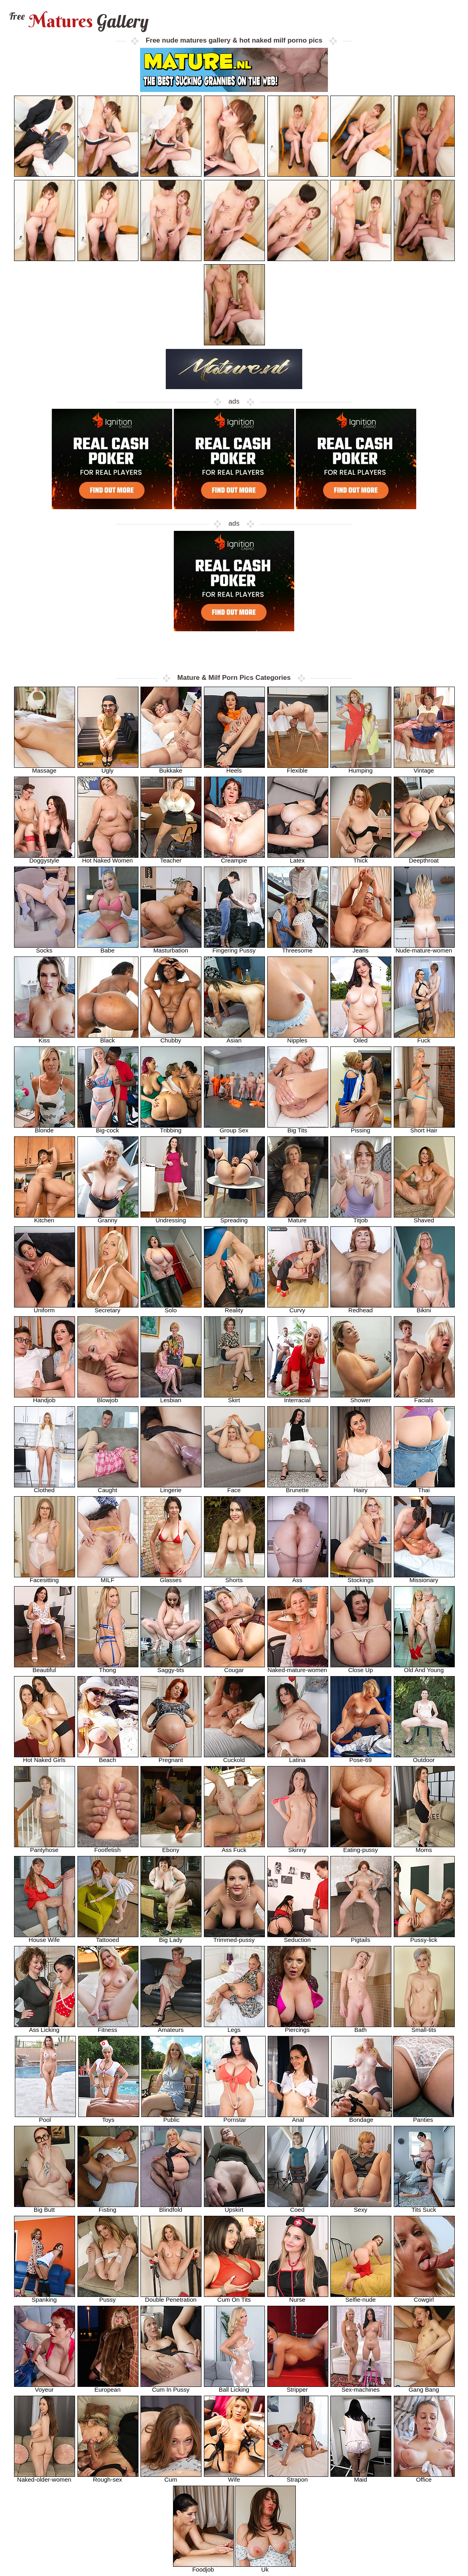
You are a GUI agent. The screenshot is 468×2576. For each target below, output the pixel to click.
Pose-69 (360, 1757)
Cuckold (234, 1757)
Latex (297, 858)
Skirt (234, 1397)
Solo (170, 1307)
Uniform (44, 1307)
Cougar (234, 1667)
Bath (360, 2027)
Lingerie (170, 1487)
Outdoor (424, 1757)
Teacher (170, 858)
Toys (108, 2117)
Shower (360, 1397)
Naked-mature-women (297, 1667)
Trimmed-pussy (234, 1937)
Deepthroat (424, 858)
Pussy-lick (424, 1937)
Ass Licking (44, 2027)
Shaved (424, 1218)
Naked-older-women (44, 2477)
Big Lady (170, 1937)
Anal (298, 2117)
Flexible (297, 768)
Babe (107, 948)
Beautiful (44, 1667)
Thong (107, 1667)
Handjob (44, 1397)
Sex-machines (360, 2387)
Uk (265, 2567)
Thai (424, 1487)
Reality (234, 1307)
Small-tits (424, 2027)
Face (234, 1487)
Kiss (44, 1038)
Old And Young (424, 1667)
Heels (234, 768)
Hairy (360, 1487)
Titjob (360, 1218)
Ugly (107, 768)
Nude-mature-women (424, 948)
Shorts (234, 1577)
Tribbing (170, 1128)
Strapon (297, 2477)
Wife (234, 2477)
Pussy (107, 2297)
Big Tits (297, 1128)
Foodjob (203, 2567)
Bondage (361, 2117)
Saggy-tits (170, 1667)
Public (171, 2117)
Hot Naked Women (107, 858)
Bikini (424, 1307)
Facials (424, 1397)
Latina (297, 1757)
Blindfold (170, 2207)
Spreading (234, 1218)
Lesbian (170, 1397)
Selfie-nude (360, 2297)
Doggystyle (44, 858)
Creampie (234, 858)
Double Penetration (170, 2297)
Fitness (107, 2027)
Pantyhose (44, 1847)
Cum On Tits (234, 2297)
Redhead (360, 1307)
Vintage (424, 768)
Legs (234, 2027)
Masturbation (170, 948)
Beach (107, 1757)
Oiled (360, 1038)
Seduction (297, 1937)
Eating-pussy (360, 1847)
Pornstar (235, 2117)
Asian (234, 1038)
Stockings (360, 1577)
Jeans (360, 948)
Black (107, 1038)
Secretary (107, 1307)
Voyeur (44, 2387)
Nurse (297, 2297)
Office (424, 2477)
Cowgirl (424, 2297)
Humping (360, 768)
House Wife (44, 1937)
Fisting (107, 2207)
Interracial (297, 1397)
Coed (297, 2207)
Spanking (44, 2297)
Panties (423, 2117)
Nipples (297, 1038)
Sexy (360, 2207)
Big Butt (44, 2207)
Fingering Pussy (234, 948)
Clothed (44, 1487)
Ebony (170, 1847)
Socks (44, 948)
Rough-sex (107, 2477)
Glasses (170, 1577)
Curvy (297, 1307)
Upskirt (234, 2207)
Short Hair (424, 1128)
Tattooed (107, 1937)
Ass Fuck (234, 1847)
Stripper (297, 2387)
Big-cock (107, 1128)
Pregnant (170, 1757)
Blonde (44, 1128)
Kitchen (44, 1218)
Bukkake (170, 768)
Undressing (170, 1218)
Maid (360, 2477)
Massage (44, 768)
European (107, 2387)
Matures (78, 21)
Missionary (424, 1577)
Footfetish (107, 1847)
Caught (107, 1487)
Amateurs (170, 2027)
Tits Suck (424, 2207)
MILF (107, 1577)
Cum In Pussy (170, 2387)
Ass (297, 1577)
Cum (170, 2477)
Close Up (360, 1667)
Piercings (297, 2027)
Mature (297, 1218)
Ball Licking (234, 2387)
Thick (360, 858)
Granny (107, 1218)
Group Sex (234, 1128)
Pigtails (360, 1937)
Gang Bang (424, 2387)
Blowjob (107, 1397)
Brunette (297, 1487)
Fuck (424, 1038)
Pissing (360, 1128)
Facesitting (44, 1577)
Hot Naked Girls (44, 1757)
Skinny (297, 1847)
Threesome (297, 948)
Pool (45, 2117)
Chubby (170, 1038)
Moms (424, 1847)
